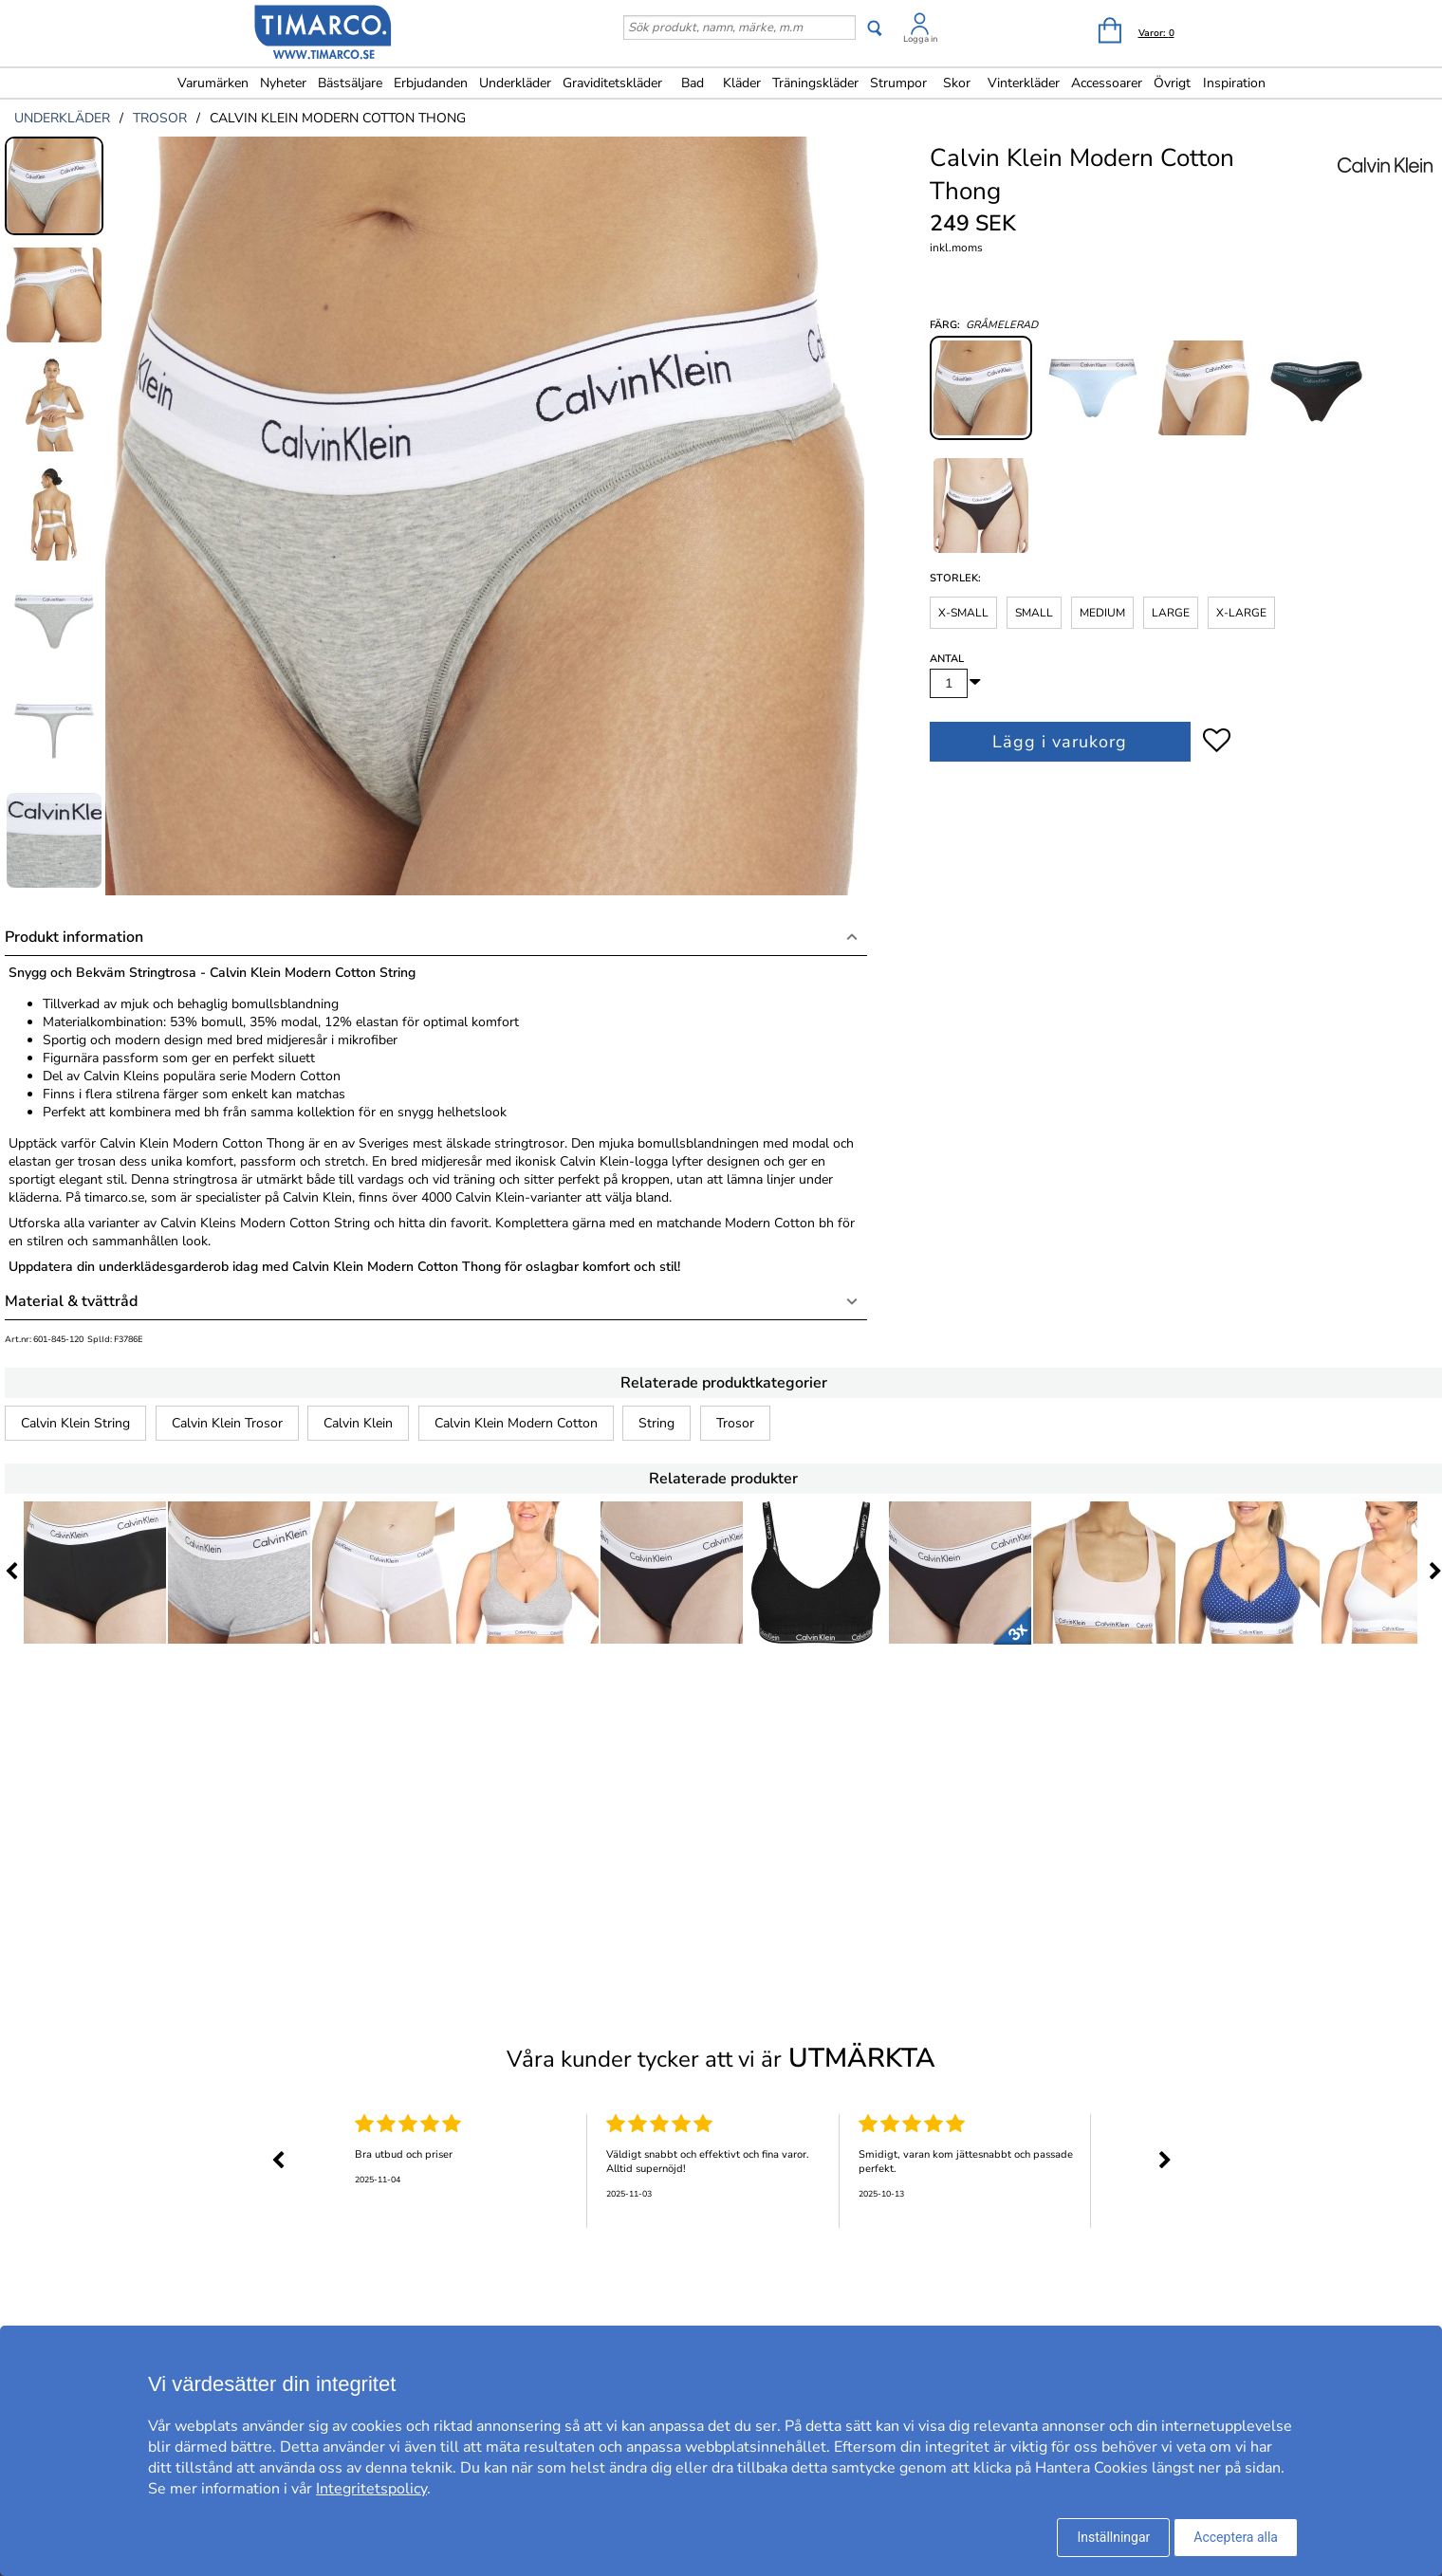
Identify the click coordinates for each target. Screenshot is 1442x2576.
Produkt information (74, 937)
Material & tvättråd (71, 1301)
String (656, 1423)
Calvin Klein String (75, 1423)
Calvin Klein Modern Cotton (516, 1423)
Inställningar (1113, 2537)
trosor (160, 118)
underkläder (62, 118)
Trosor (735, 1423)
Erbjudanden (431, 83)
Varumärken (213, 83)
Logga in (920, 39)
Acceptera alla (1235, 2537)
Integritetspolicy (371, 2488)
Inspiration (1234, 83)
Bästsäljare (350, 83)
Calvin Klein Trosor (227, 1423)
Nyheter (283, 83)
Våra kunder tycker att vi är (721, 2058)
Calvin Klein (358, 1423)
